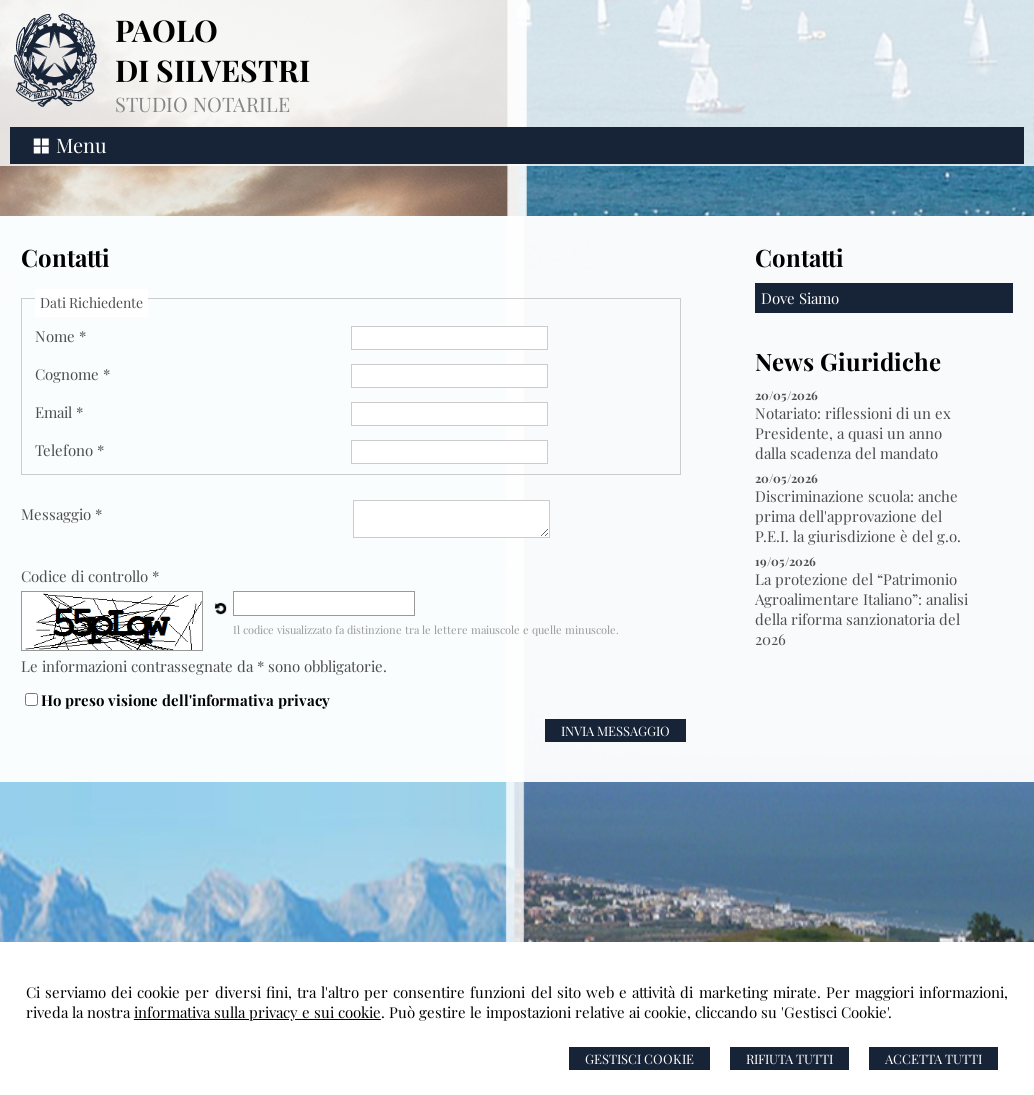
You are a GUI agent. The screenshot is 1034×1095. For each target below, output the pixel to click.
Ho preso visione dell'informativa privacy (185, 700)
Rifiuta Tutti (789, 1058)
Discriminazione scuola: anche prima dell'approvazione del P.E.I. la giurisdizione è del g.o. (858, 516)
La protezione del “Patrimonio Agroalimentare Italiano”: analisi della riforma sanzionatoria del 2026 (861, 609)
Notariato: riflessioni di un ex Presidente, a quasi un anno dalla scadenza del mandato (853, 433)
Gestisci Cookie (639, 1058)
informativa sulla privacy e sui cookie (257, 1012)
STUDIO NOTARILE (202, 103)
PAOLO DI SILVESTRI (212, 50)
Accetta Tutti (933, 1058)
